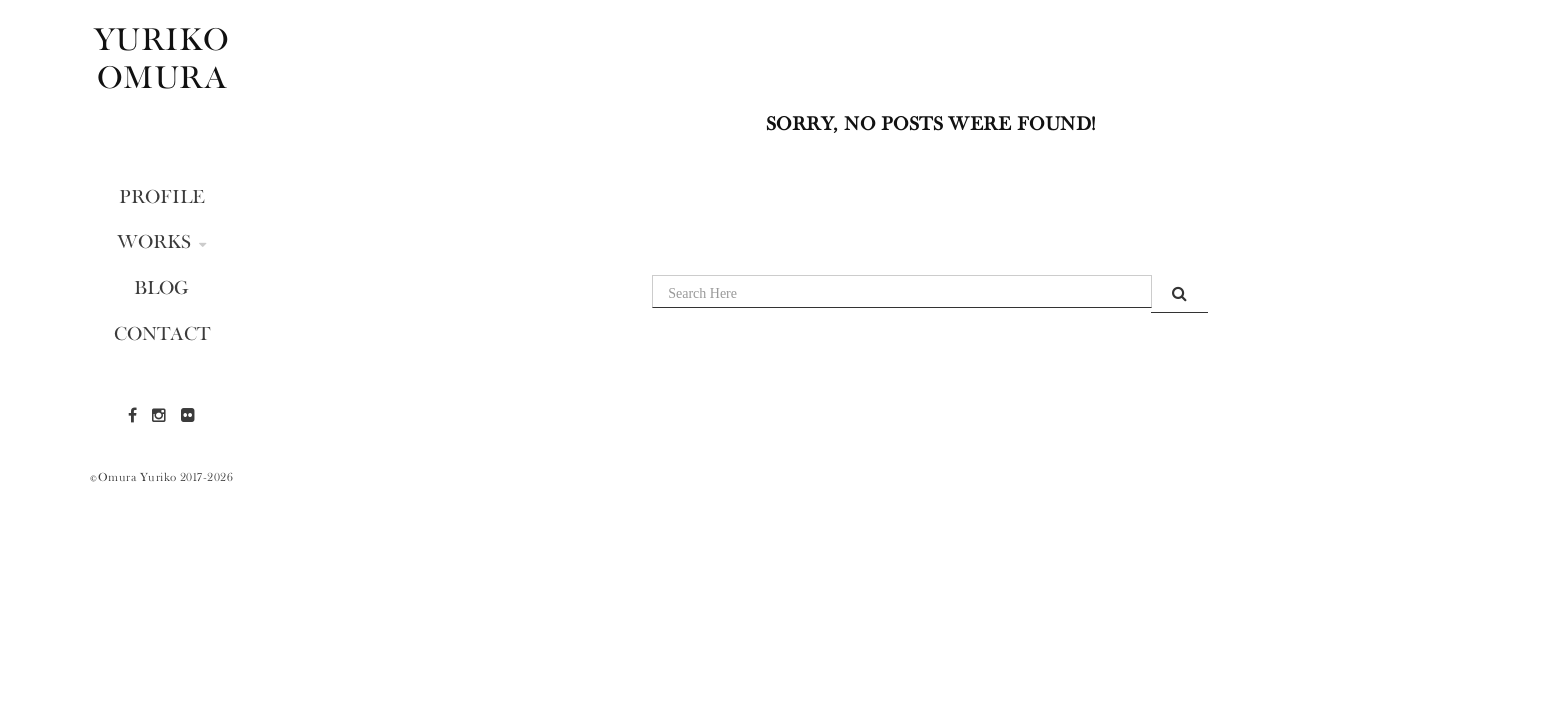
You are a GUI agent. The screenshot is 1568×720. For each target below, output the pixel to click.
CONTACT (162, 333)
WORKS (161, 241)
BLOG (161, 287)
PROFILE (162, 196)
